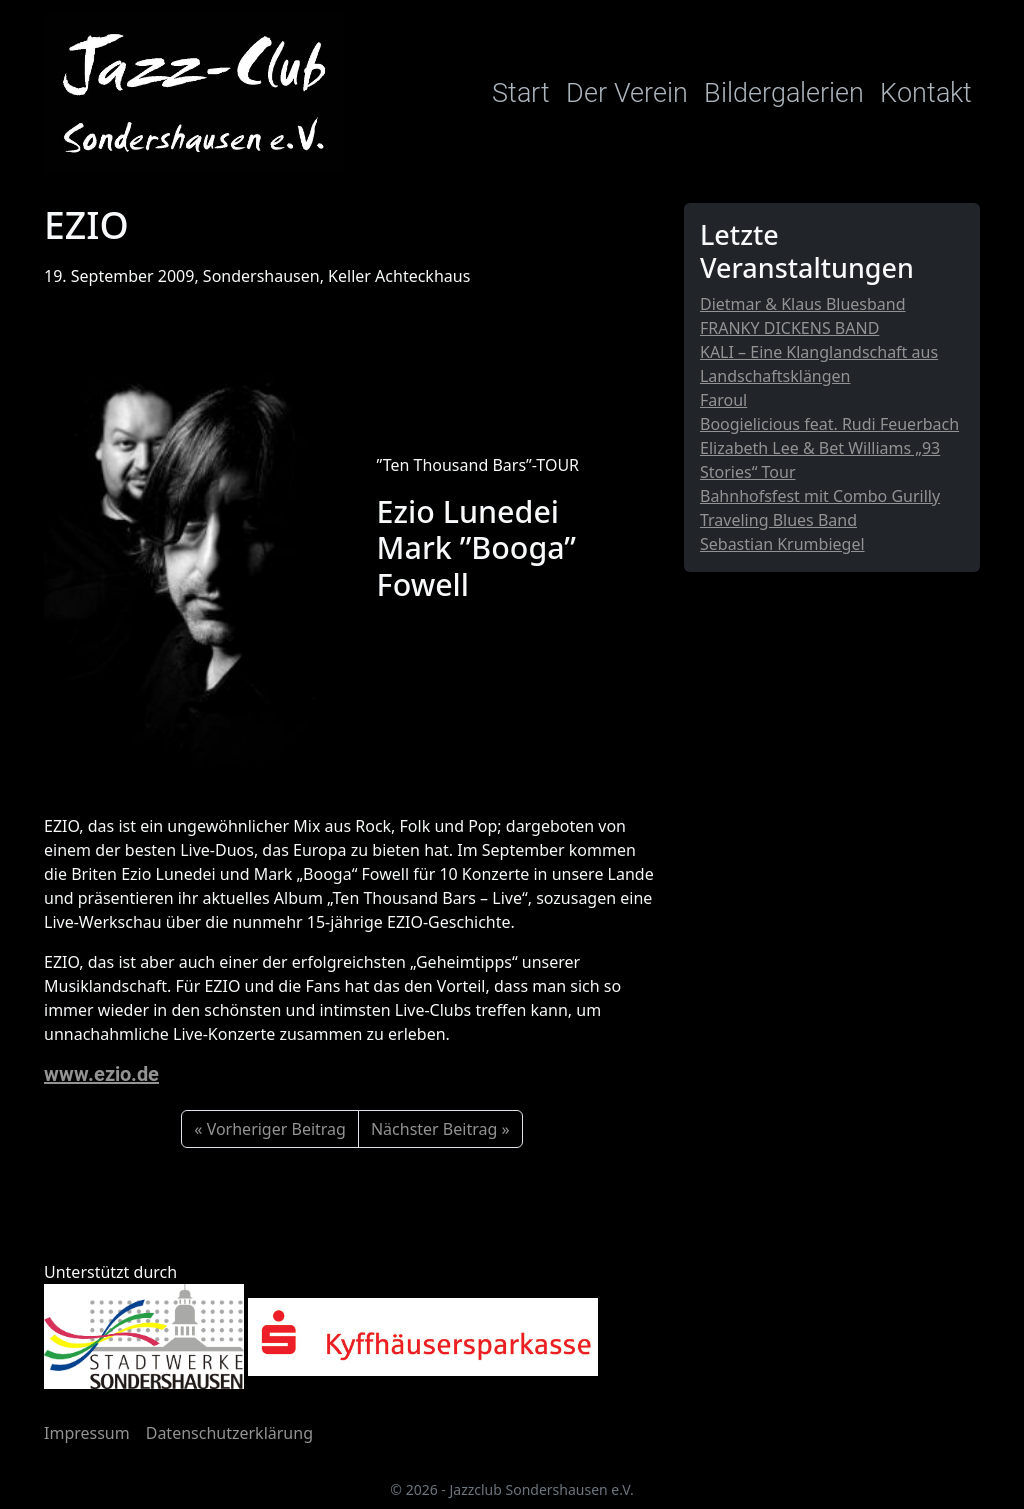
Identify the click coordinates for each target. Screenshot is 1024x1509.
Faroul (723, 400)
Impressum (87, 1433)
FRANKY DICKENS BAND (789, 328)
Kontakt (926, 93)
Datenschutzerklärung (229, 1433)
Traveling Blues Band (778, 520)
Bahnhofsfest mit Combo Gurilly (820, 496)
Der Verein (627, 93)
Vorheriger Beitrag (276, 1129)
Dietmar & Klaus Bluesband (803, 304)
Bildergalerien (784, 93)
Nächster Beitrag (434, 1129)
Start (521, 93)
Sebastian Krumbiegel (782, 544)
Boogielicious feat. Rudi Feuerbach (829, 424)
